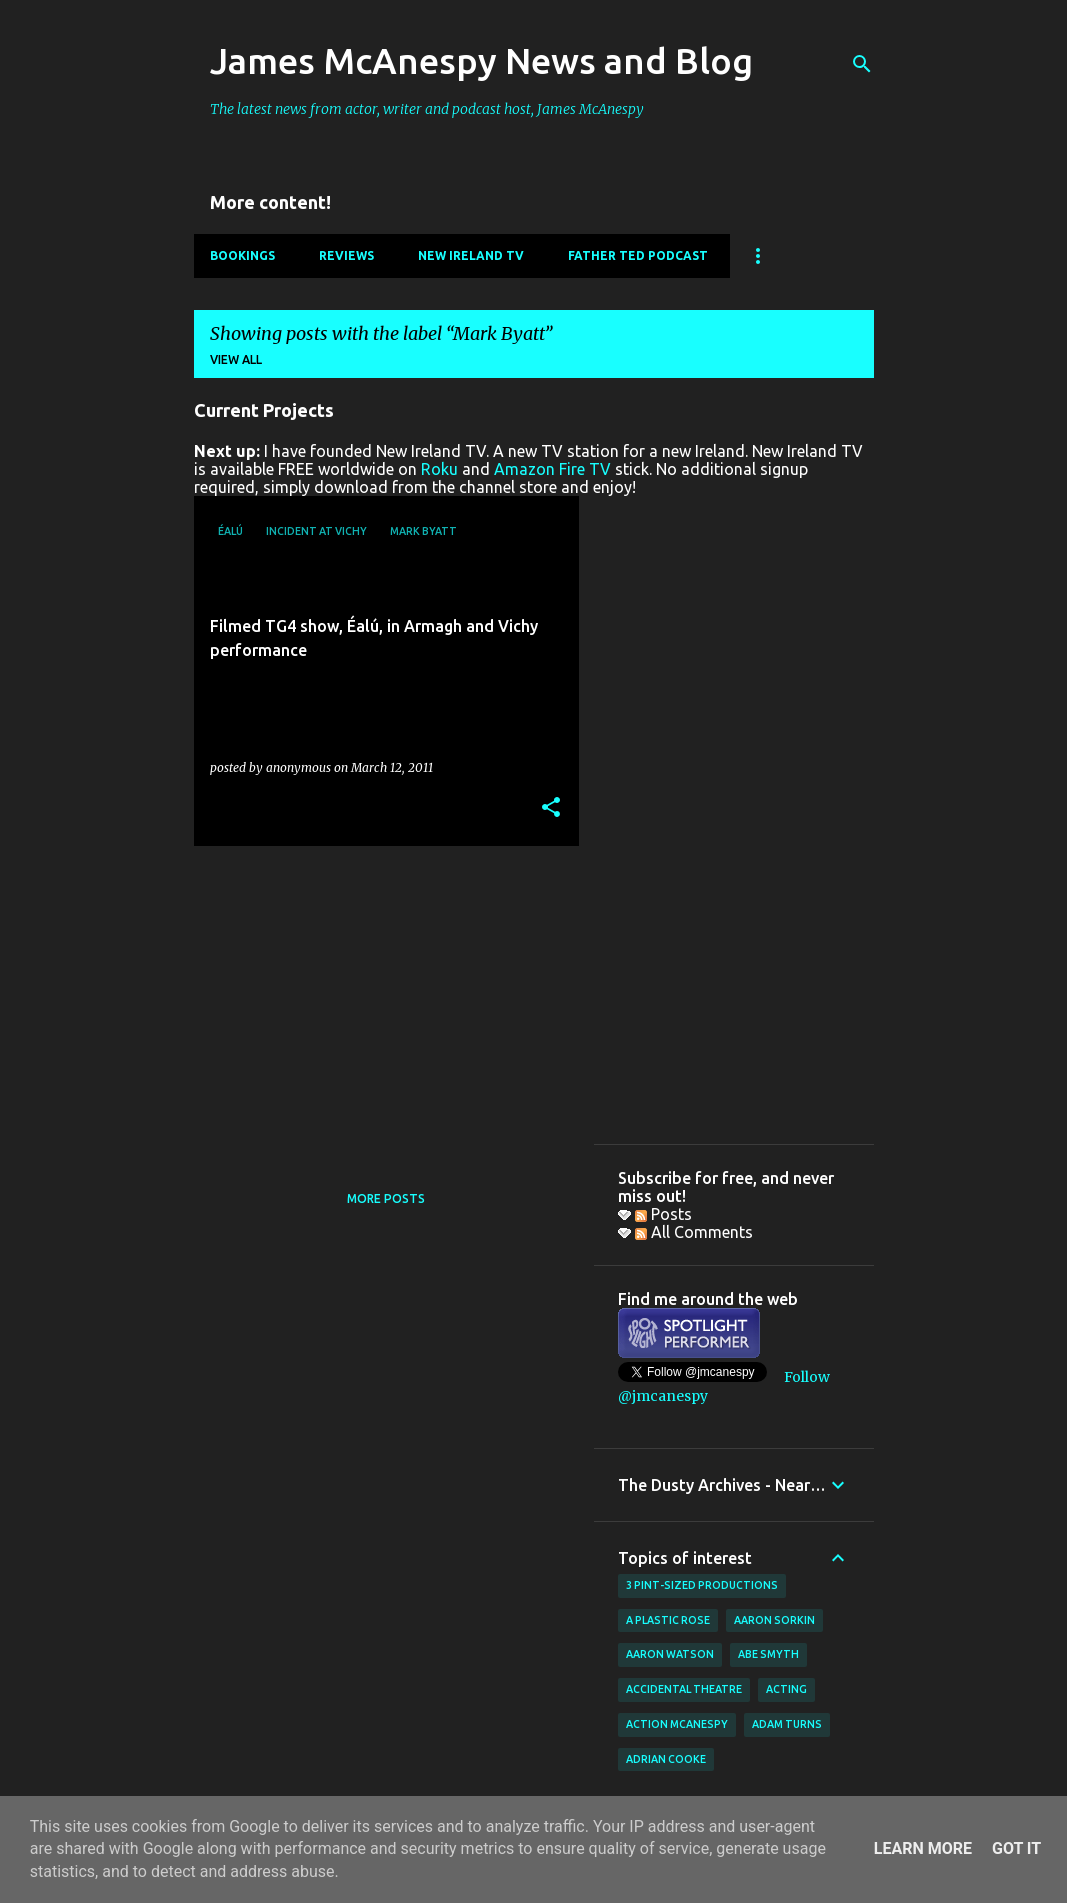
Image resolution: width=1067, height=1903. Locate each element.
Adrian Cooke (666, 1759)
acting (786, 1689)
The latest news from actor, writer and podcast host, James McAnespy (427, 109)
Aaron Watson (670, 1654)
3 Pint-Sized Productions (702, 1585)
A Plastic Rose (668, 1620)
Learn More (923, 1848)
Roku (439, 469)
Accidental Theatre (684, 1689)
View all (236, 359)
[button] (551, 808)
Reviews (346, 255)
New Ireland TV (471, 255)
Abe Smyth (768, 1654)
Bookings (242, 255)
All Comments (694, 1232)
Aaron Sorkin (774, 1620)
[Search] (862, 64)
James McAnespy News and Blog (481, 60)
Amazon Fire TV (552, 469)
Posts (663, 1214)
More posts (386, 1198)
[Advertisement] (379, 1001)
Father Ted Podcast (638, 255)
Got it (1016, 1848)
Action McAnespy (677, 1724)
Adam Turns (787, 1724)
